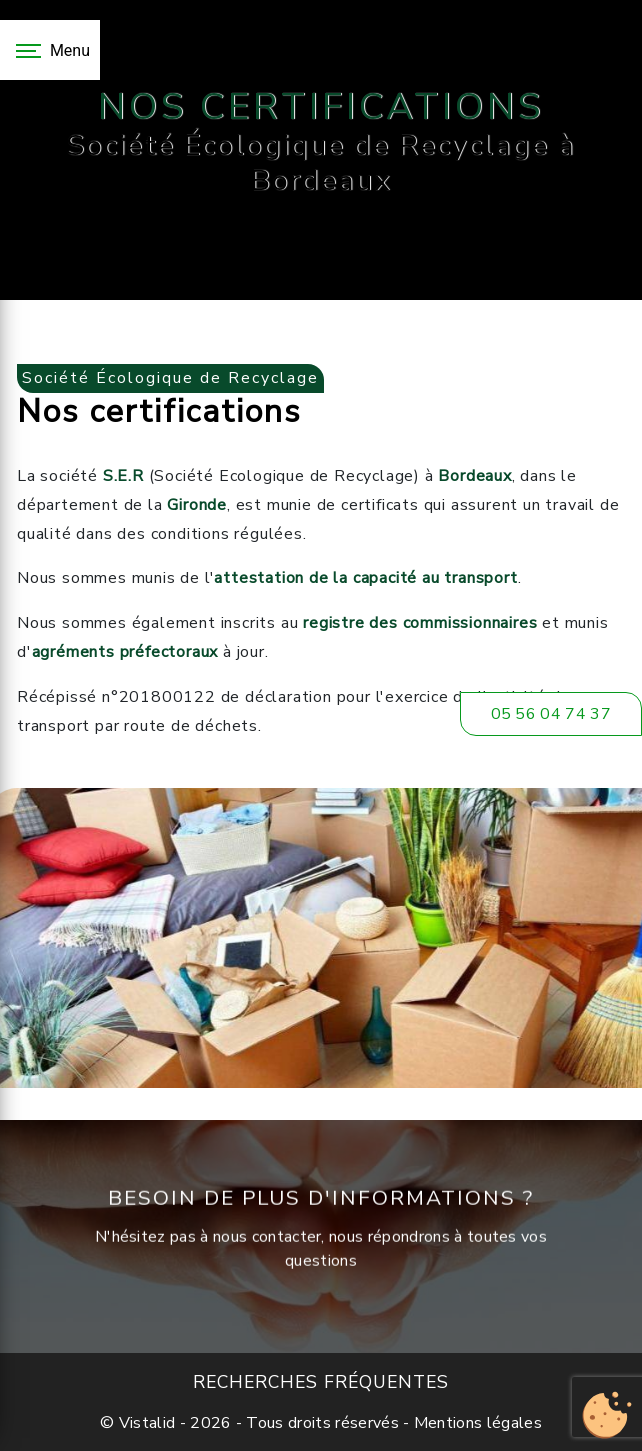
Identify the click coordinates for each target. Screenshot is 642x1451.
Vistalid (147, 1423)
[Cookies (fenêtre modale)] (607, 1416)
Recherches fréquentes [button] (321, 1382)
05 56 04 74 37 (551, 714)
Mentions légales (476, 1423)
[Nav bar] (50, 50)
